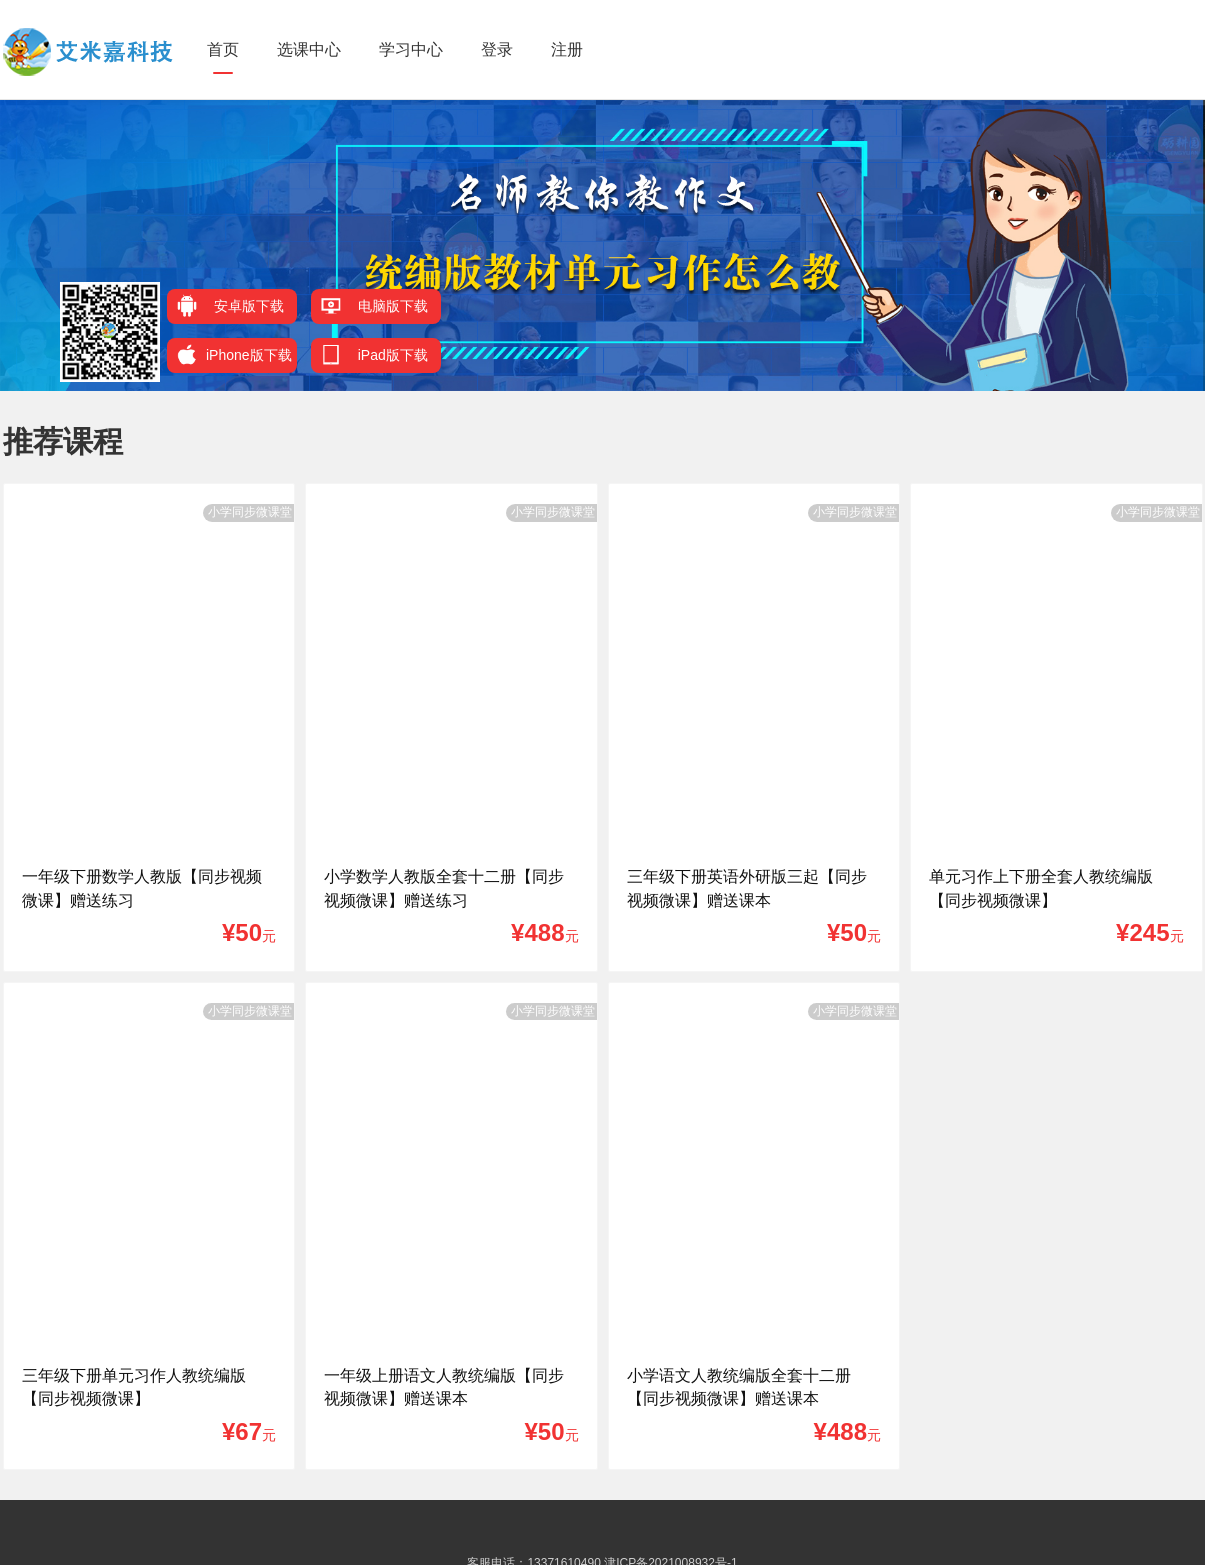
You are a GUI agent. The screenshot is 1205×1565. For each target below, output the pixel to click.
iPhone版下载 (234, 354)
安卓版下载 (230, 305)
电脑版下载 (374, 305)
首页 (223, 49)
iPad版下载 (374, 354)
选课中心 (309, 49)
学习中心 (411, 49)
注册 (567, 49)
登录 (497, 49)
